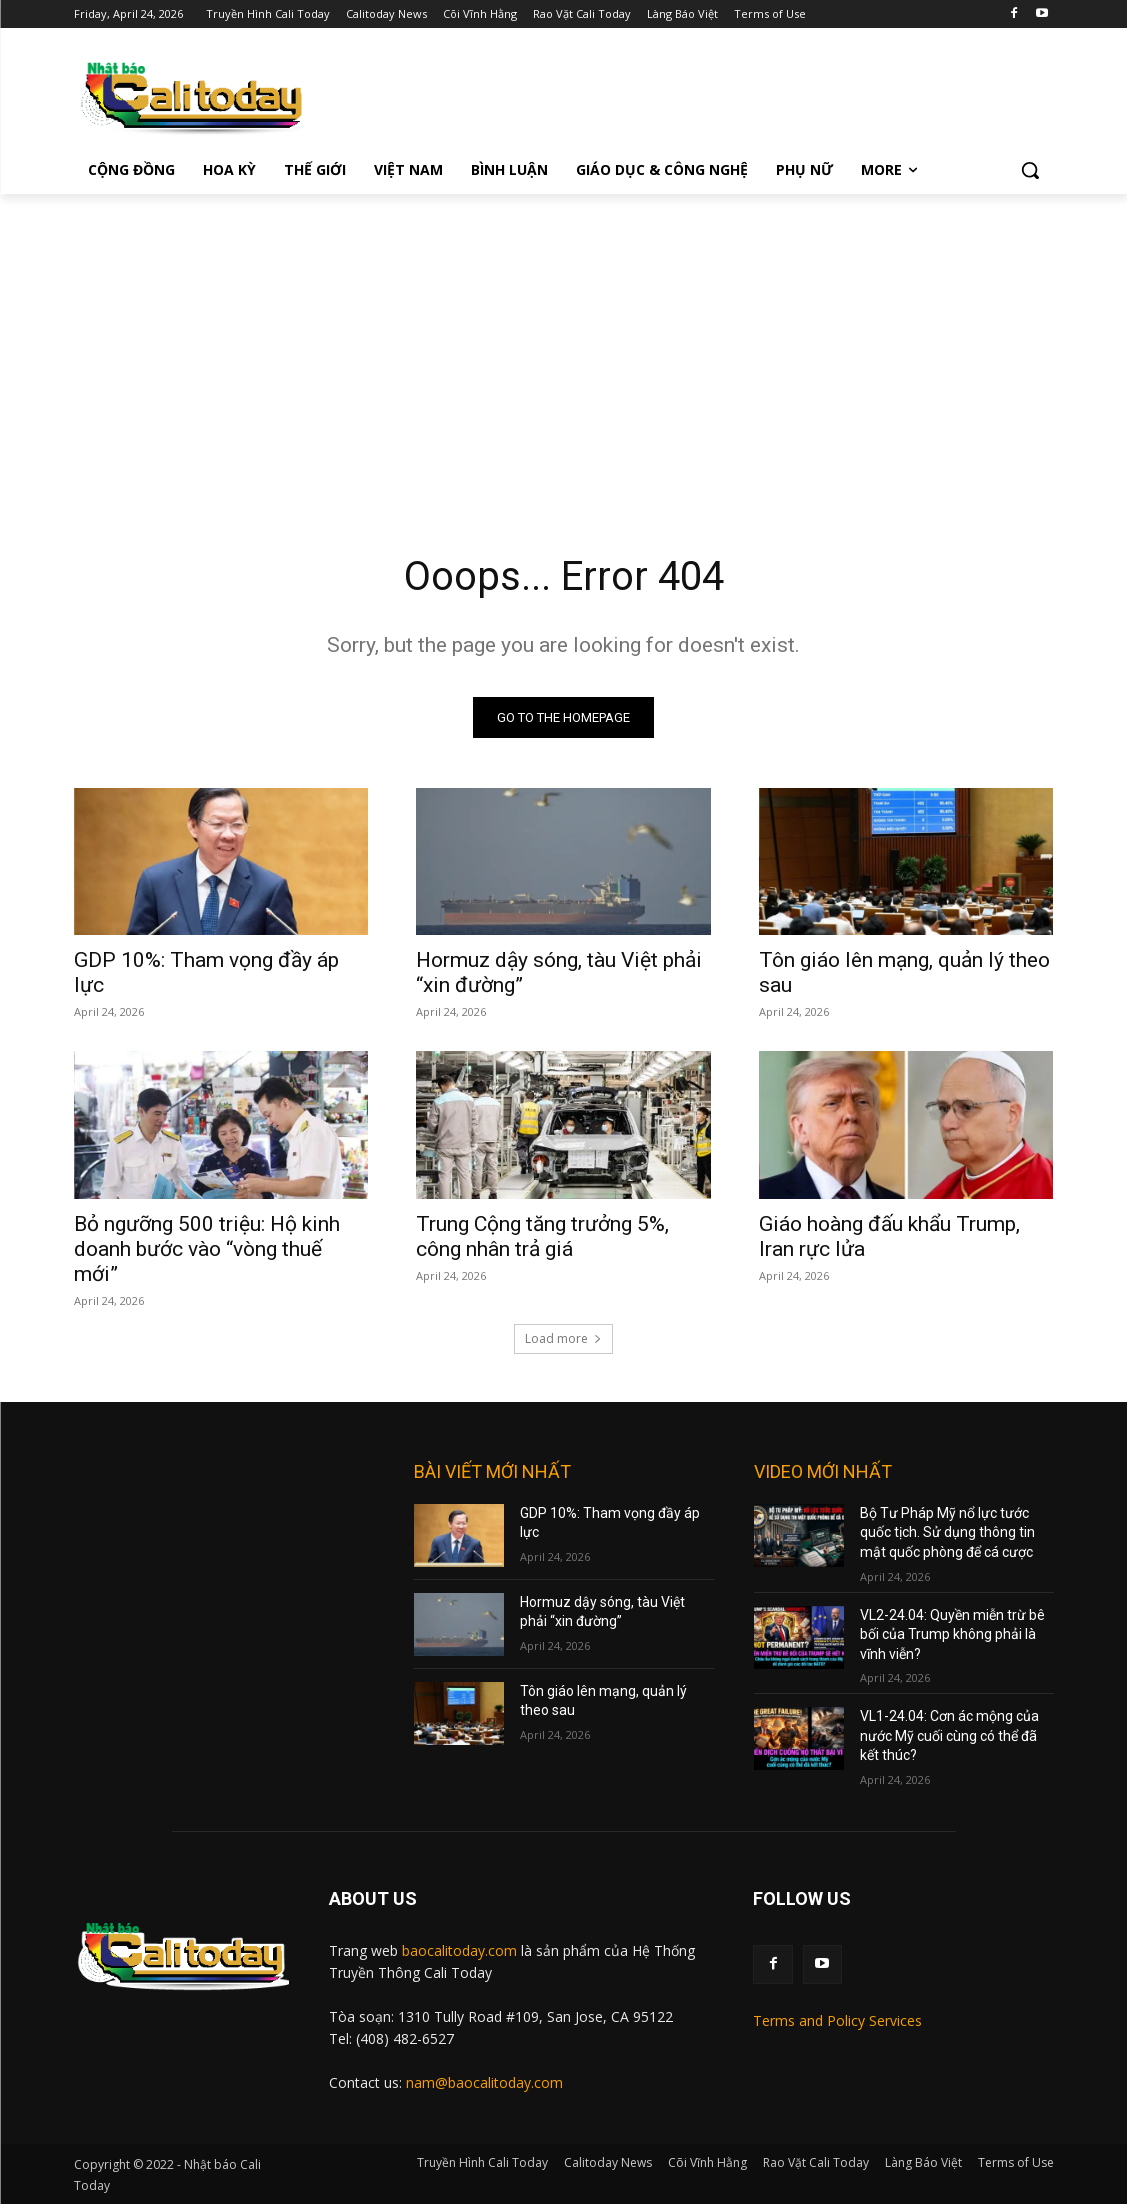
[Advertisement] (563, 344)
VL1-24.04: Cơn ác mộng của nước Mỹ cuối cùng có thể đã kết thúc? (949, 1735)
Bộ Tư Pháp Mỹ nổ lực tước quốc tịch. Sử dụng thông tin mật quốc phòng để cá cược (947, 1532)
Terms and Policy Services (837, 2020)
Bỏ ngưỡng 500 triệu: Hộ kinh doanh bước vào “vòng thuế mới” (207, 1249)
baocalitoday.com (459, 1950)
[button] (1030, 170)
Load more (563, 1338)
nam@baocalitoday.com (484, 2082)
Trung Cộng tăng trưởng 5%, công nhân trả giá (542, 1236)
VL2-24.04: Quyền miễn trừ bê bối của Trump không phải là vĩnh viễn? (952, 1634)
